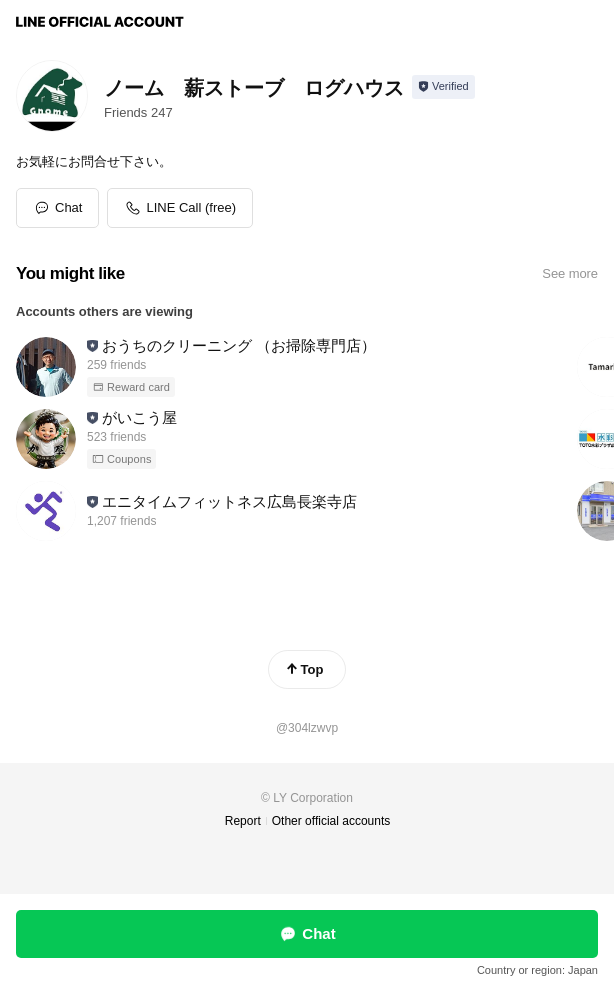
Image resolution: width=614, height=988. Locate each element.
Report (243, 821)
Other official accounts (331, 821)
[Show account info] (443, 87)
